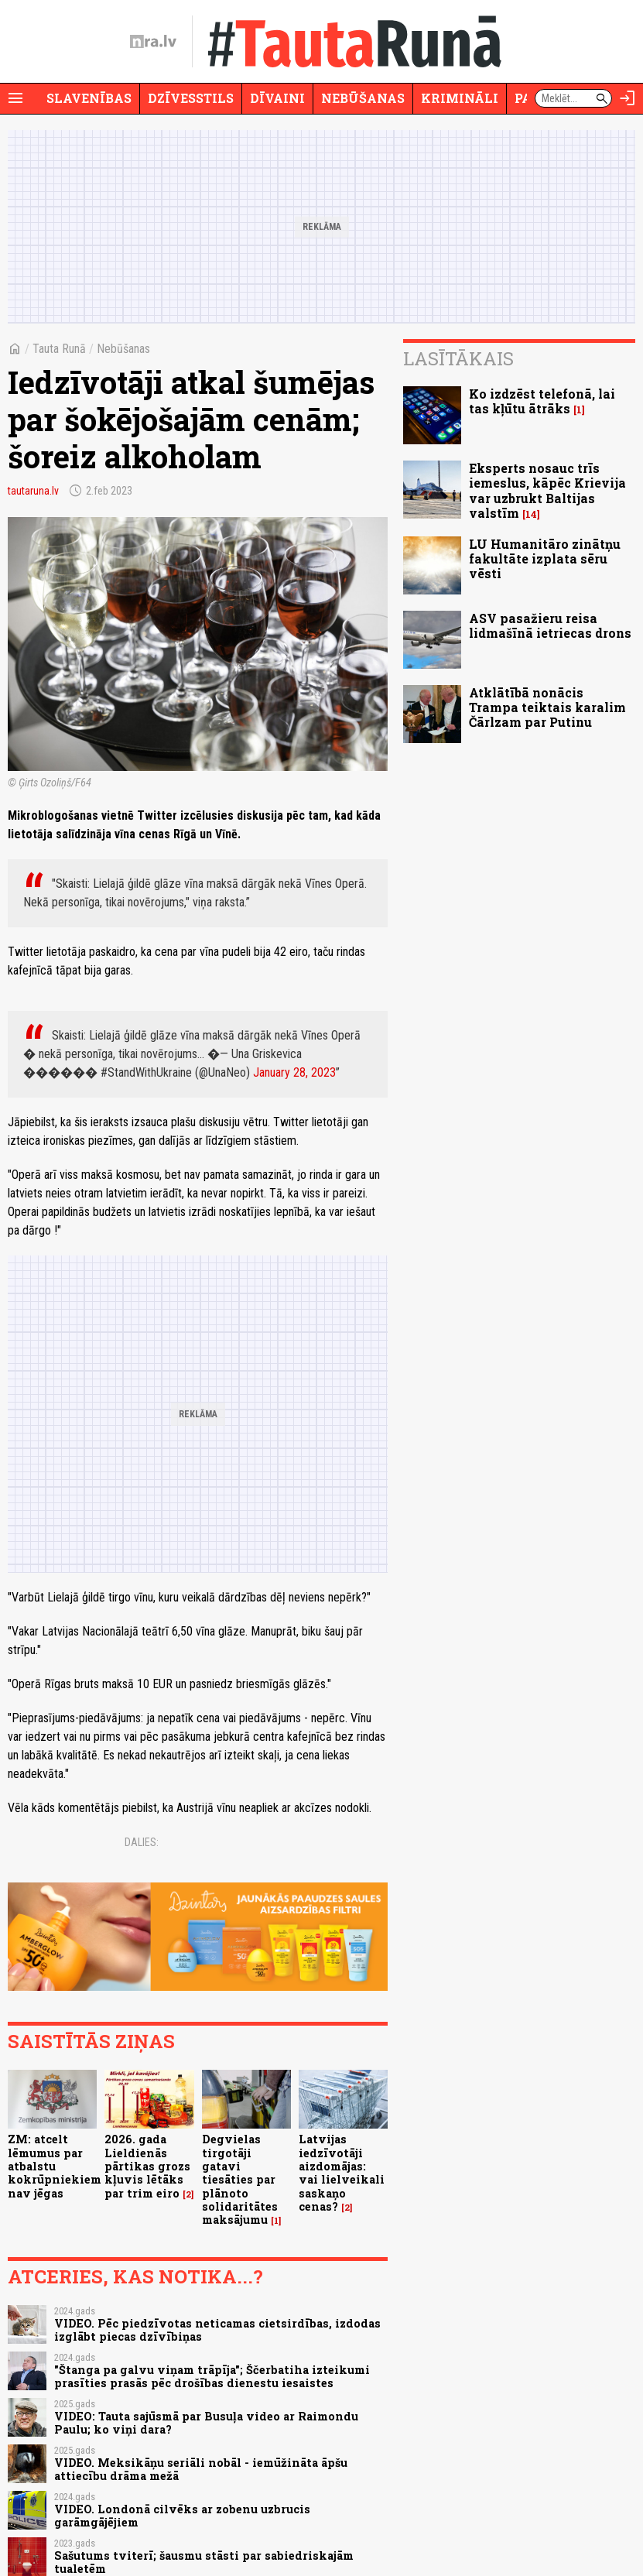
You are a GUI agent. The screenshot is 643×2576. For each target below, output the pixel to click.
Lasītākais (458, 358)
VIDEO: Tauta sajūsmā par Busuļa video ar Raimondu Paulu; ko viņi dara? (206, 2423)
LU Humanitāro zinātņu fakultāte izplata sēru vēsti (545, 558)
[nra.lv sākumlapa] (153, 42)
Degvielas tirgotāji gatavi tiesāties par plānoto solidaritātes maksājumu (240, 2179)
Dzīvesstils (191, 98)
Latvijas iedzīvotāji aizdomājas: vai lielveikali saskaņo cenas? (342, 2172)
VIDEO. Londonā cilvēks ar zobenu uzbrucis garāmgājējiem (182, 2516)
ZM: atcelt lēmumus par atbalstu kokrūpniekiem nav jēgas (54, 2166)
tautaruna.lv (33, 491)
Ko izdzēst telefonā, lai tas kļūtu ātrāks (542, 400)
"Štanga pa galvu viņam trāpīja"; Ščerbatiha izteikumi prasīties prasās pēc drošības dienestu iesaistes (212, 2376)
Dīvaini (277, 98)
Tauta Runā (59, 348)
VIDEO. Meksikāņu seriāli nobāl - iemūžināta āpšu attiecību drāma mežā (200, 2469)
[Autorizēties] (627, 98)
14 (531, 514)
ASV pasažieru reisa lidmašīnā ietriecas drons (550, 625)
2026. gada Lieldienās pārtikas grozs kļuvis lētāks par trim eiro (147, 2166)
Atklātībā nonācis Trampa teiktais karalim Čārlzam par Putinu (547, 707)
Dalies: (142, 1842)
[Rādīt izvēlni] (15, 98)
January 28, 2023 (294, 1072)
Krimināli (459, 98)
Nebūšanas (363, 98)
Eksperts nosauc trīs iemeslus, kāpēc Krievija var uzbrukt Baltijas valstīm (547, 490)
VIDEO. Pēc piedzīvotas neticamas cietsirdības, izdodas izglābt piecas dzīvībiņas (217, 2330)
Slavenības (89, 98)
